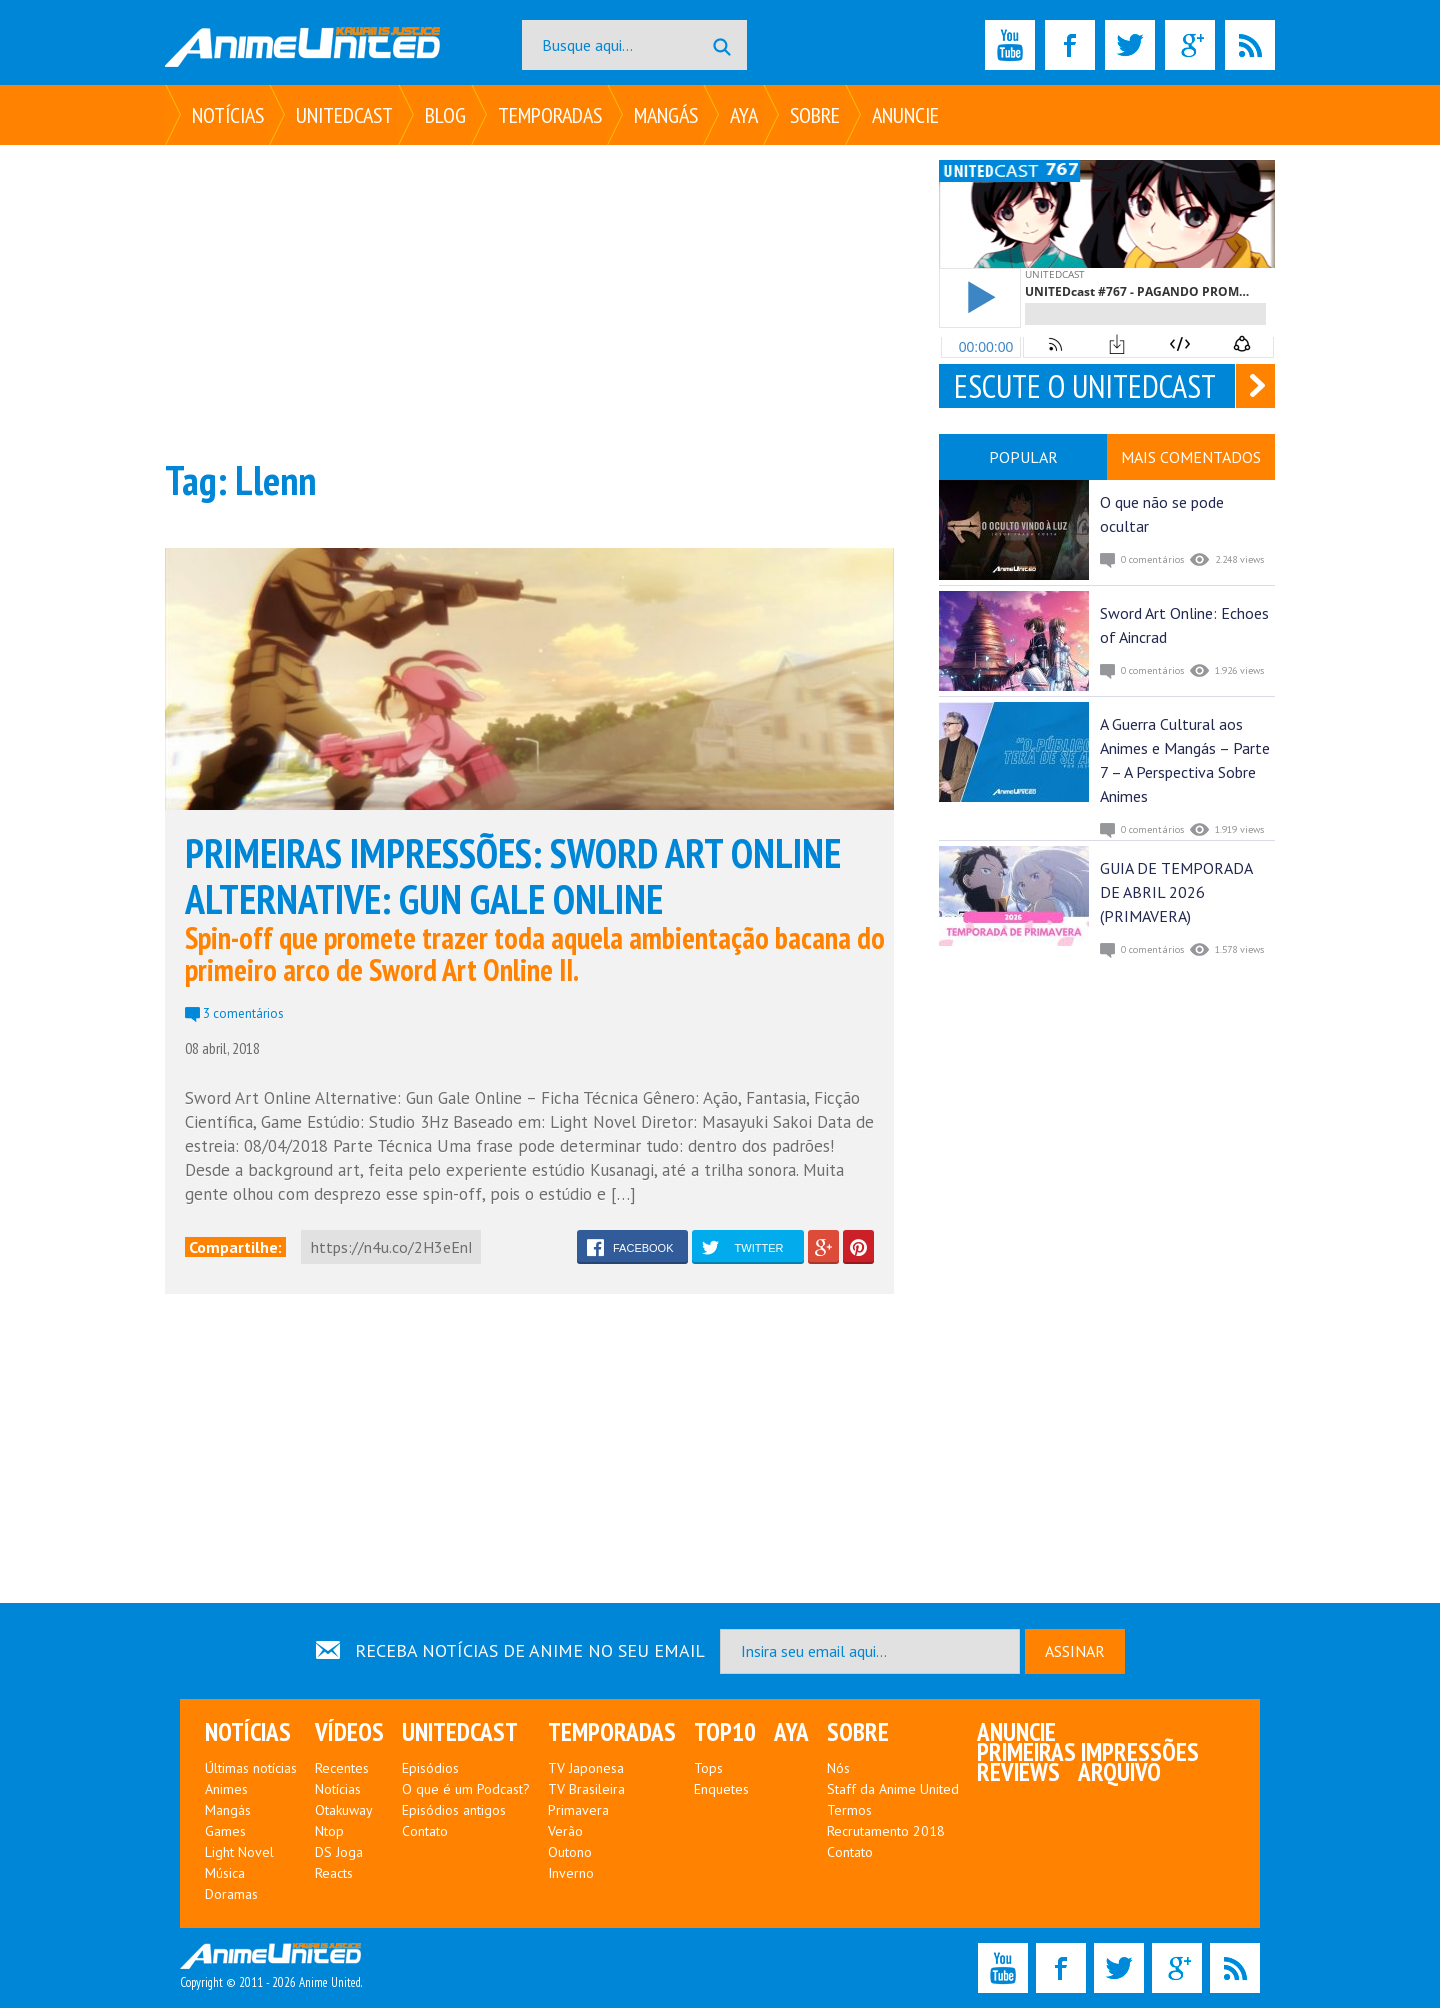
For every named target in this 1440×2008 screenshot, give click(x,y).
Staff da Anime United (893, 1789)
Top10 (725, 1732)
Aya (744, 115)
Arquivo (1119, 1772)
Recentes (342, 1768)
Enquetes (721, 1789)
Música (225, 1873)
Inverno (571, 1873)
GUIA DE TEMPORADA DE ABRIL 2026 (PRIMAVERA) (1176, 892)
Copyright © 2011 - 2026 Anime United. (271, 1967)
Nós (838, 1768)
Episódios (430, 1768)
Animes (226, 1789)
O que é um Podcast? (466, 1789)
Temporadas (550, 115)
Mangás (666, 115)
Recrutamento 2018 (886, 1831)
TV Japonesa (586, 1768)
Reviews (1018, 1772)
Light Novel (239, 1852)
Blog (445, 115)
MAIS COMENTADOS (1191, 457)
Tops (708, 1768)
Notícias (228, 115)
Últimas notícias (251, 1768)
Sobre (815, 115)
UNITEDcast (344, 115)
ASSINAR (1075, 1651)
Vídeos (349, 1732)
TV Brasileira (586, 1789)
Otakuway (344, 1810)
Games (225, 1831)
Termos (849, 1810)
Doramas (231, 1894)
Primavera (578, 1810)
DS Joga (339, 1852)
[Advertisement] (529, 300)
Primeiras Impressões (1088, 1752)
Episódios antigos (454, 1810)
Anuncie (905, 115)
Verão (565, 1831)
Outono (570, 1852)
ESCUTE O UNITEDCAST (1085, 386)
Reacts (334, 1873)
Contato (425, 1831)
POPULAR (1023, 457)
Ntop (329, 1831)
